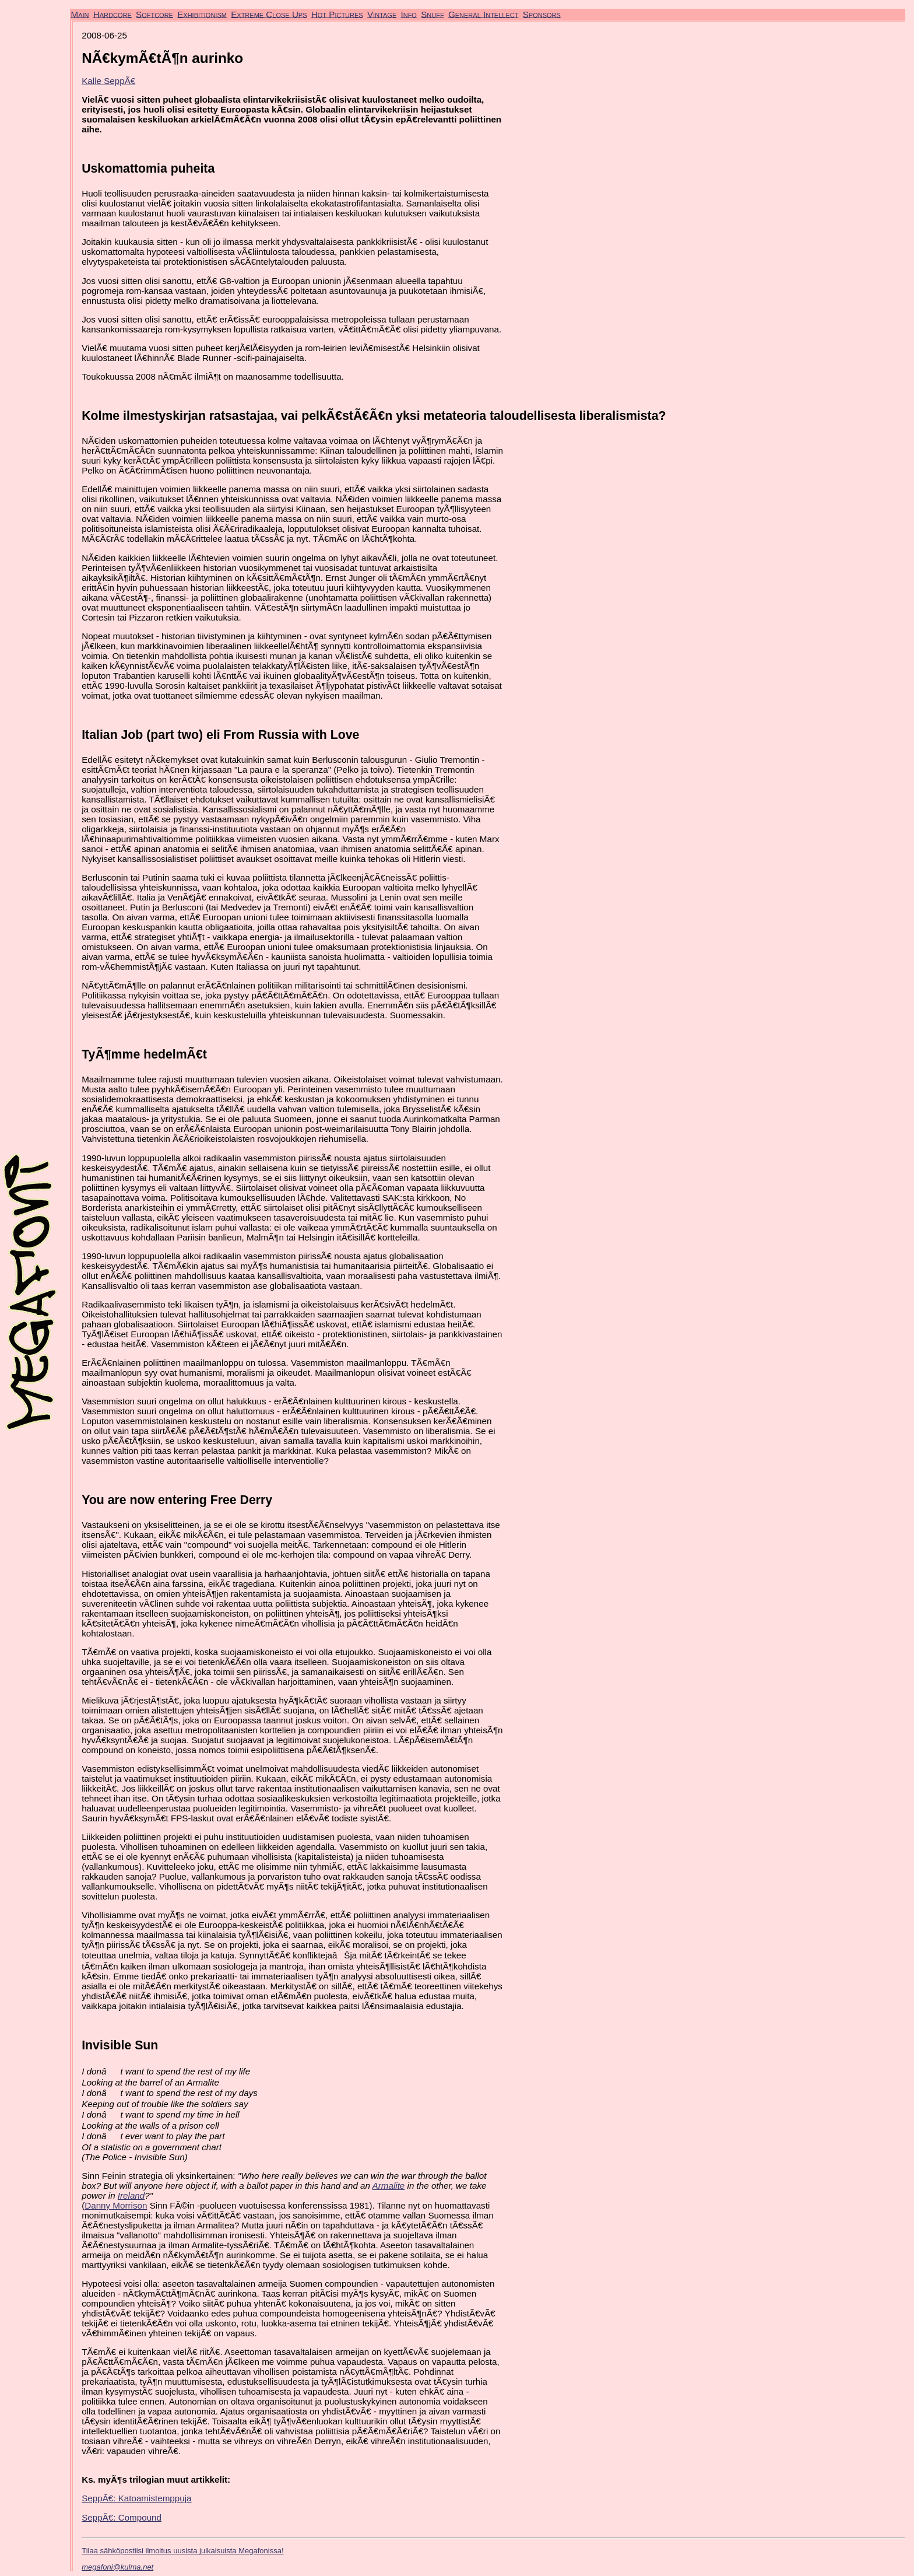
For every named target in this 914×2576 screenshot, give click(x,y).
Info (408, 14)
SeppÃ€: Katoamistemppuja (136, 2498)
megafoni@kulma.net (117, 2567)
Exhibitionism (202, 14)
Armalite (388, 2186)
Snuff (432, 14)
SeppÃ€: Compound (121, 2517)
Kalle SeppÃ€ (108, 81)
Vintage (381, 14)
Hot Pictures (337, 14)
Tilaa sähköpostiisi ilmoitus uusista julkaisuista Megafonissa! (182, 2550)
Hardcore (112, 14)
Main (80, 14)
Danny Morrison (116, 2205)
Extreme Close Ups (269, 14)
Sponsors (542, 14)
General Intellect (483, 14)
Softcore (154, 14)
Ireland (131, 2195)
